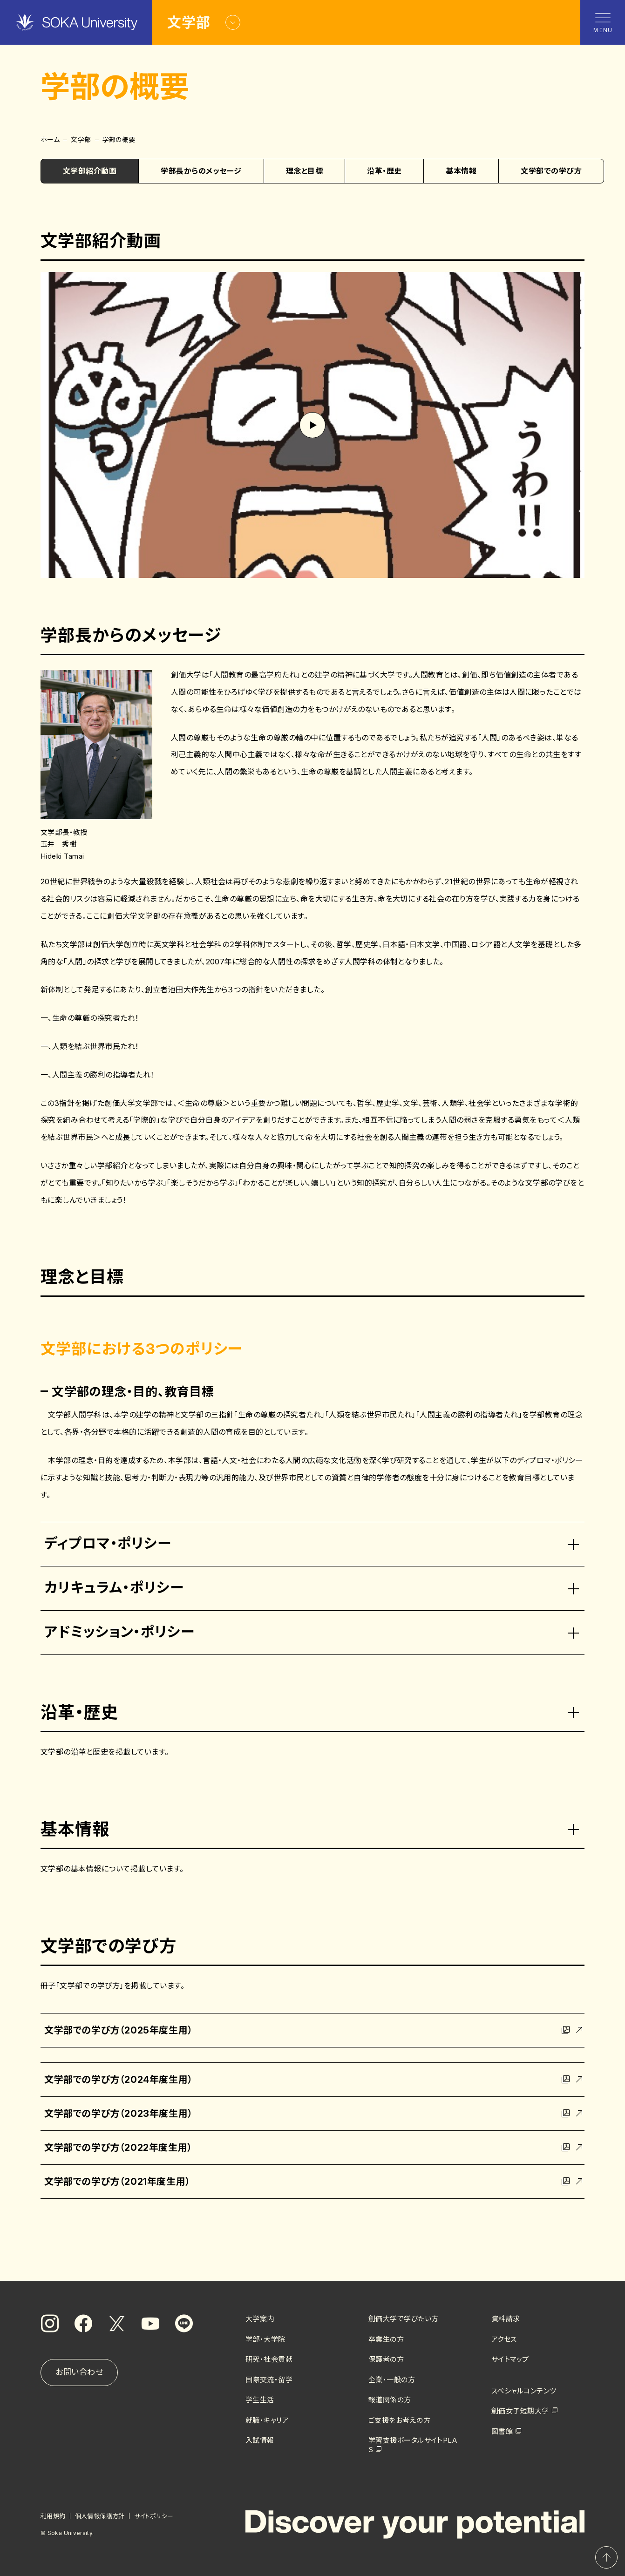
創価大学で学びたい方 (403, 2318)
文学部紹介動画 (89, 171)
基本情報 (461, 171)
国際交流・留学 (268, 2379)
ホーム (50, 139)
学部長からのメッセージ (201, 171)
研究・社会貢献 (268, 2359)
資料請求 (505, 2318)
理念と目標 (304, 171)
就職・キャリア (267, 2420)
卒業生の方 (386, 2339)
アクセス (504, 2339)
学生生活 (259, 2399)
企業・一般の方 (391, 2379)
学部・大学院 (265, 2339)
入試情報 (259, 2440)
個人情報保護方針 (100, 2516)
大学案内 (259, 2318)
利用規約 (53, 2516)
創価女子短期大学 (520, 2411)
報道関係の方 (389, 2399)
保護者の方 (386, 2359)
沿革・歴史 (384, 171)
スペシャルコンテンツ (524, 2390)
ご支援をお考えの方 (399, 2420)
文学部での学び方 (551, 171)
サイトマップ (510, 2359)
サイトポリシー (154, 2516)
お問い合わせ (79, 2372)
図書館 (502, 2431)
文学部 (81, 139)
